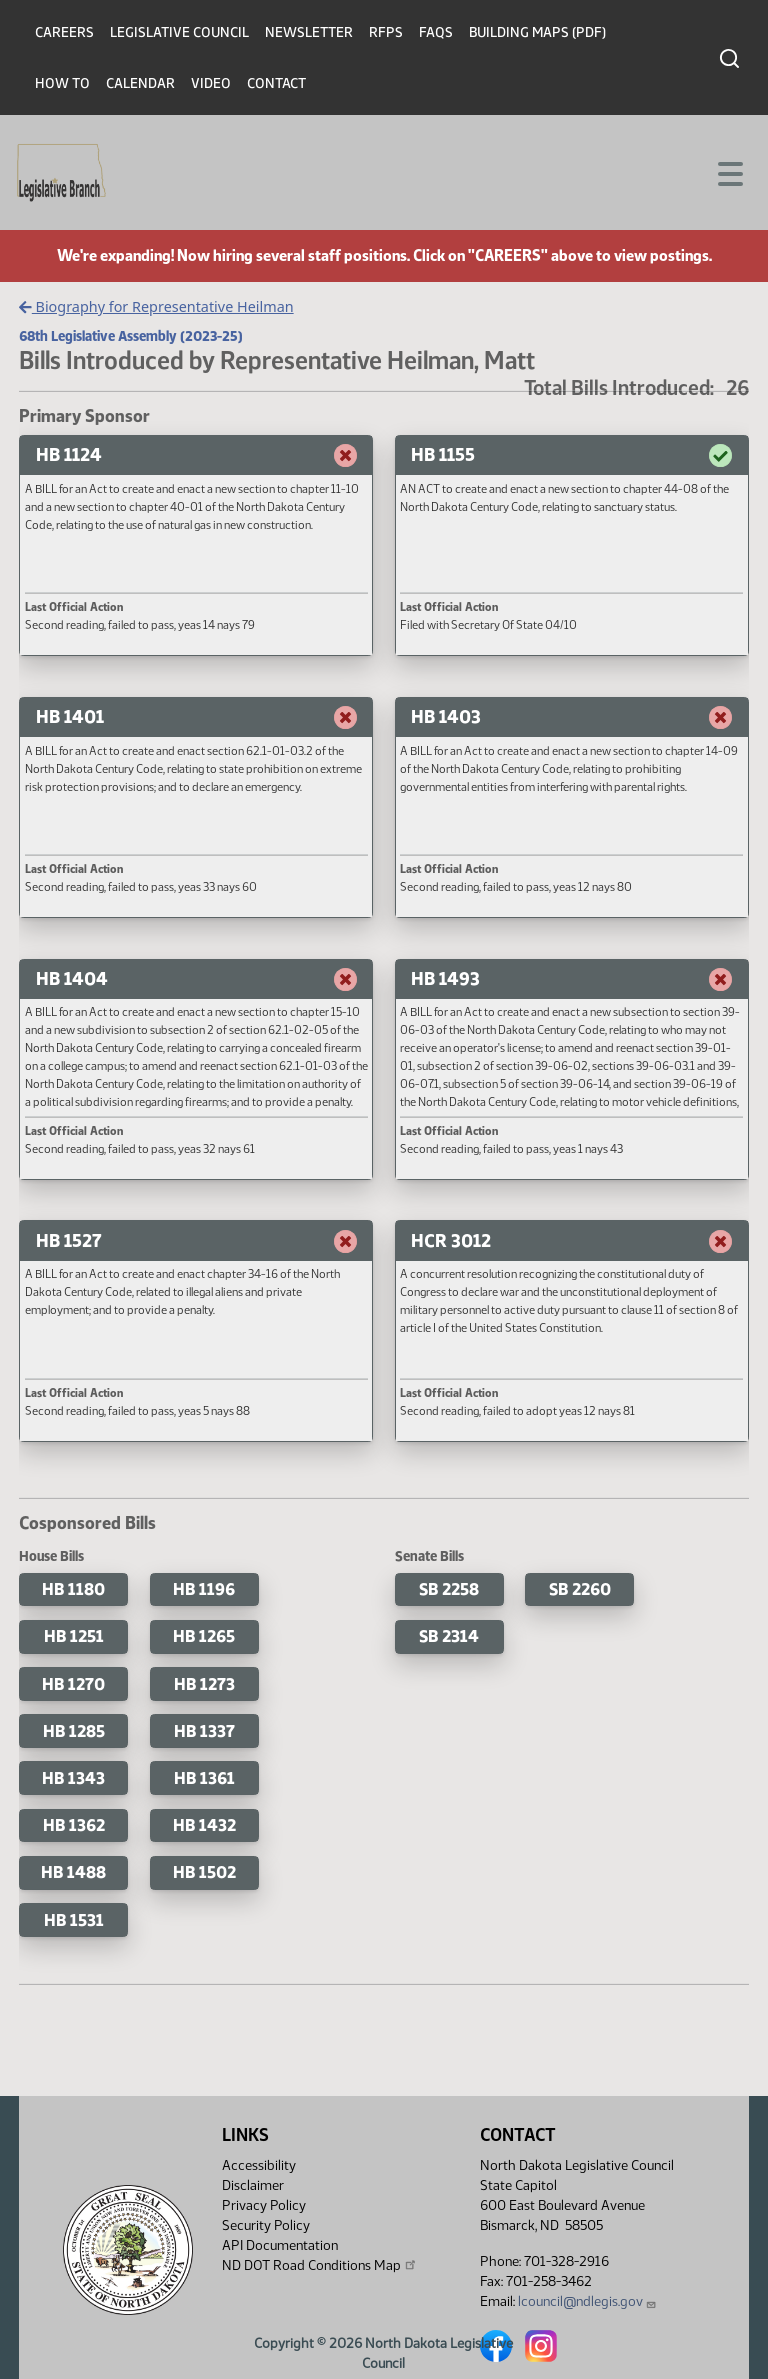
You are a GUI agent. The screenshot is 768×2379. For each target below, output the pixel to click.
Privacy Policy (264, 2205)
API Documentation (280, 2245)
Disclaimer (253, 2185)
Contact (276, 83)
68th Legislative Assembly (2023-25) (131, 336)
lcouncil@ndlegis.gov (587, 2301)
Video (211, 83)
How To (62, 83)
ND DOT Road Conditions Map (320, 2265)
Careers (64, 32)
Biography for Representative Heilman (156, 306)
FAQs (436, 32)
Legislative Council (179, 32)
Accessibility (259, 2165)
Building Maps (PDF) (537, 32)
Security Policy (266, 2225)
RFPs (386, 32)
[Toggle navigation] (729, 172)
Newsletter (309, 32)
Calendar (140, 83)
